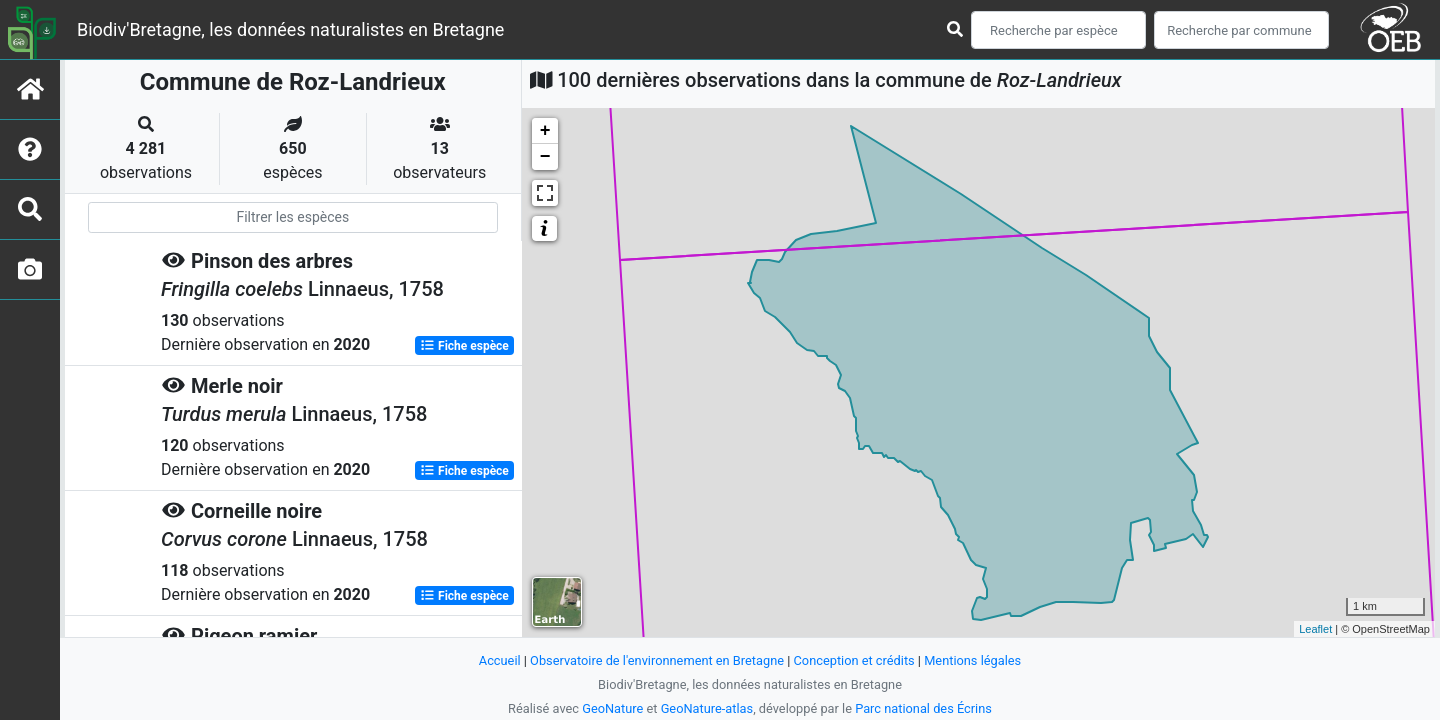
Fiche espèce (464, 346)
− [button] (545, 157)
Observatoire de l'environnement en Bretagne (657, 660)
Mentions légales (972, 660)
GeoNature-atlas (707, 708)
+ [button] (545, 131)
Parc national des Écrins (923, 708)
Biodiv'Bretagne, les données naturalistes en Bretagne (290, 29)
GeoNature (612, 708)
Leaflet (1315, 629)
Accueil (500, 660)
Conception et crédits (854, 660)
